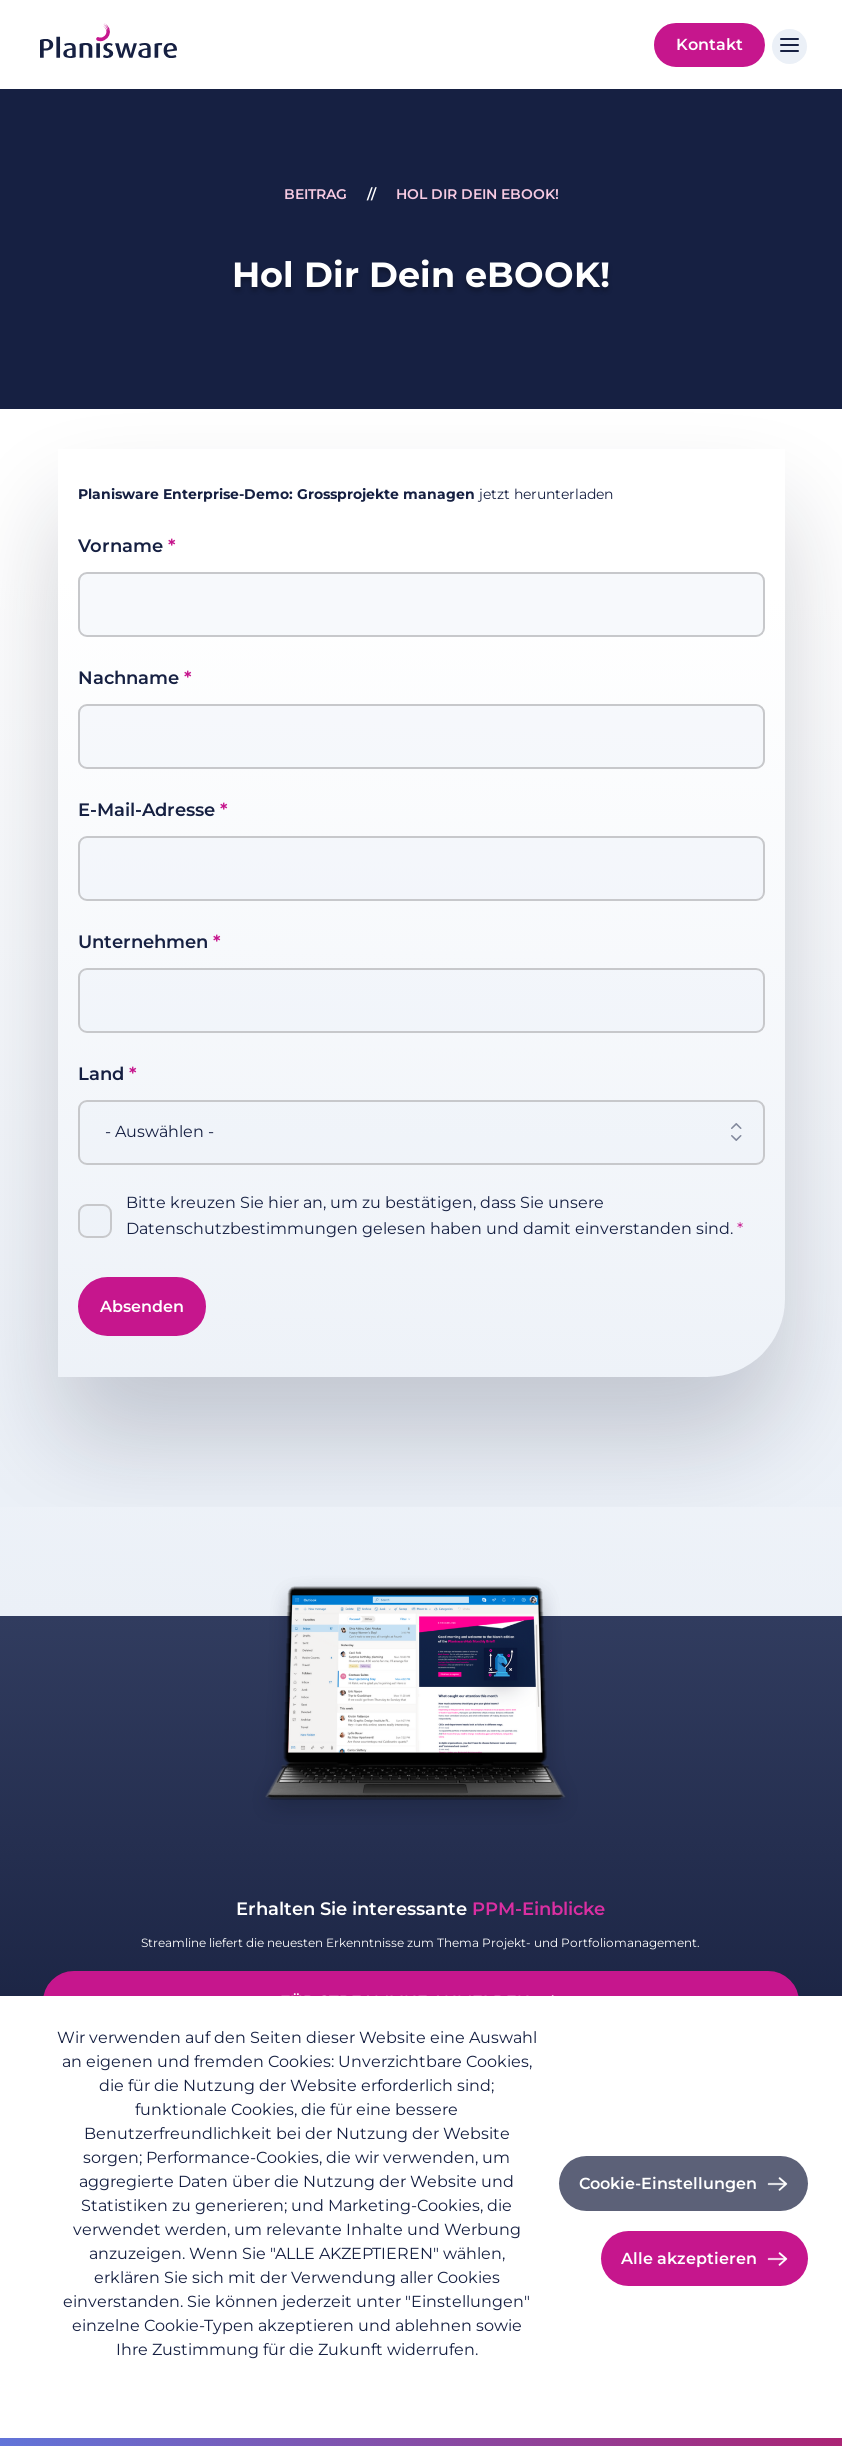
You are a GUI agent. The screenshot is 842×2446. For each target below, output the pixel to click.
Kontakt (709, 44)
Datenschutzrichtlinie (129, 2382)
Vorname (120, 546)
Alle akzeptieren (689, 2258)
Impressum (265, 2382)
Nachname (128, 678)
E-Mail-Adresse (146, 810)
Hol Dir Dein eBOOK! (477, 194)
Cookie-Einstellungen (668, 2183)
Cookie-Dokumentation (407, 2382)
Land (101, 1074)
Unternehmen (143, 942)
